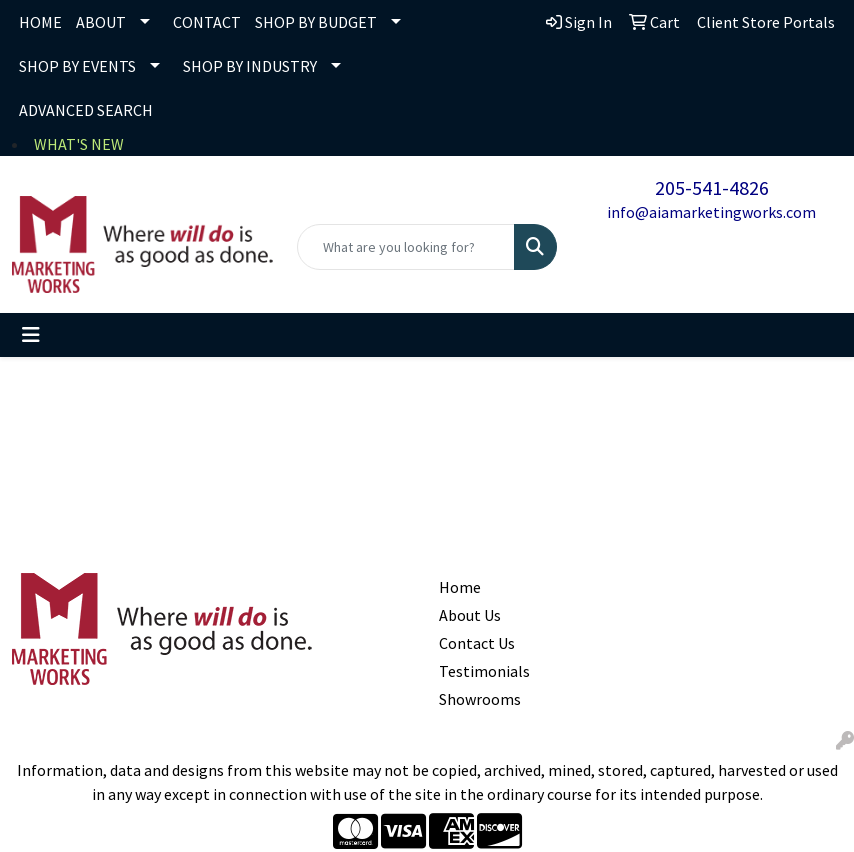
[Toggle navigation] (31, 335)
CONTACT (207, 22)
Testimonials (480, 671)
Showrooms (480, 699)
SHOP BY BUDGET (316, 22)
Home (460, 587)
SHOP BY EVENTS (77, 66)
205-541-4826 (712, 187)
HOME (40, 22)
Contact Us (477, 643)
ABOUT (101, 22)
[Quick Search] (406, 247)
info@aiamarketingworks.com (711, 212)
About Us (470, 615)
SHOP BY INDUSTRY (250, 66)
